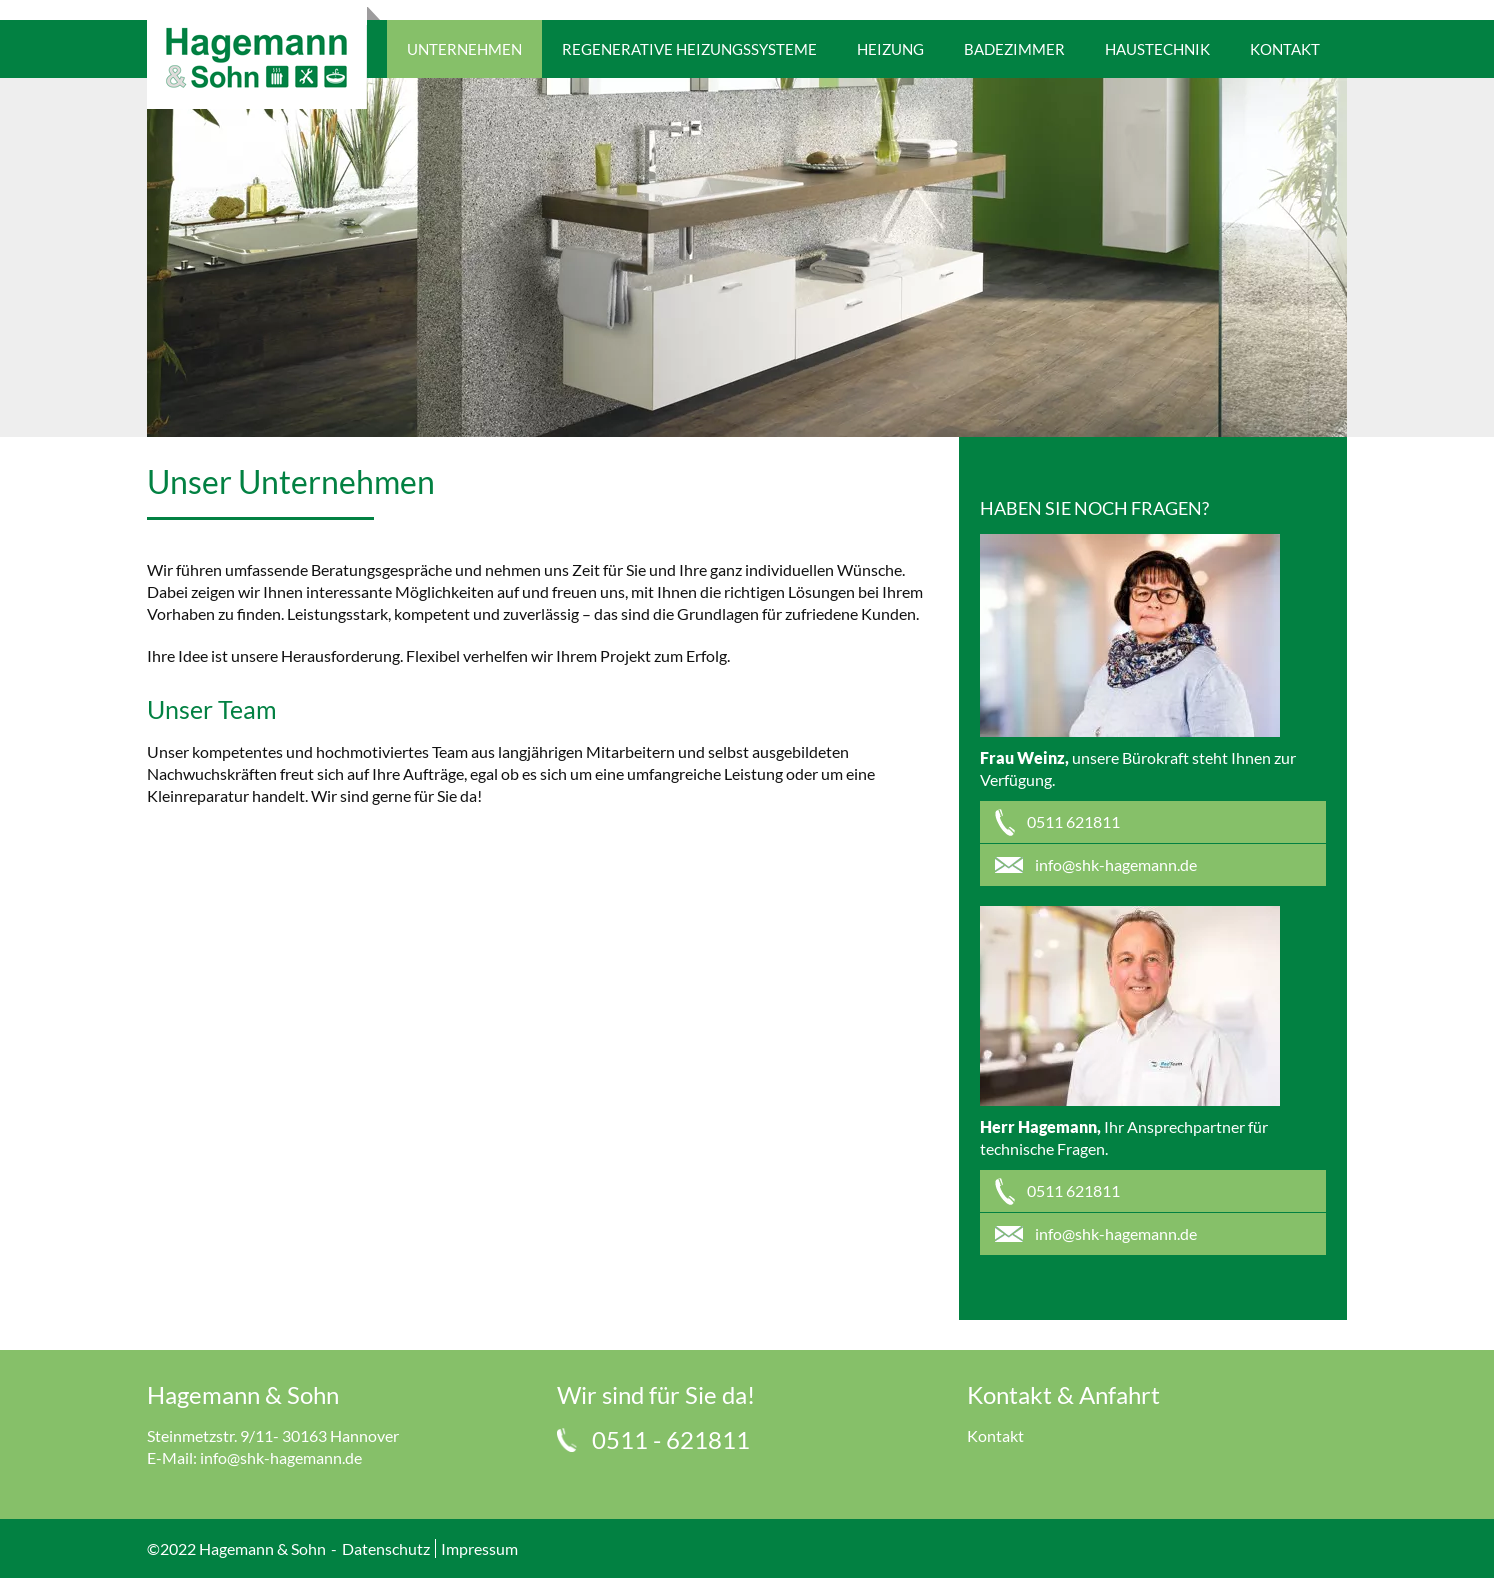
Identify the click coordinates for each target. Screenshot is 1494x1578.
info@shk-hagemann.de (281, 1457)
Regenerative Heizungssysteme (689, 49)
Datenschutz (386, 1548)
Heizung (890, 49)
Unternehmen (464, 49)
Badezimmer (1014, 49)
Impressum (479, 1548)
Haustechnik (1157, 49)
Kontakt (1285, 49)
